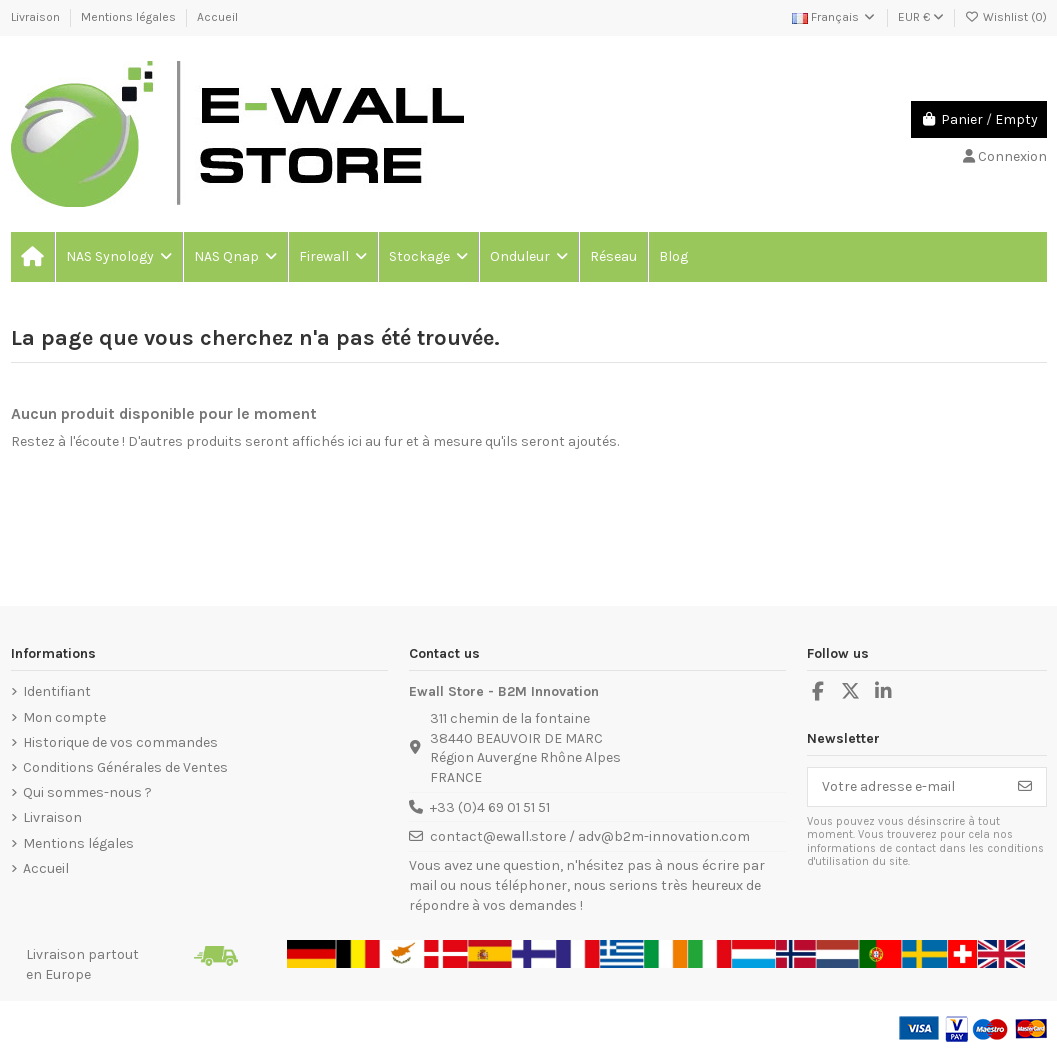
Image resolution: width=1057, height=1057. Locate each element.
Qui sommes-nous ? (87, 792)
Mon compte (64, 717)
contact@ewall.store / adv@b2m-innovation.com (590, 836)
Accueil (217, 17)
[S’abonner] (1025, 787)
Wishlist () (1006, 17)
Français (834, 17)
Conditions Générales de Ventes (125, 767)
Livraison (37, 17)
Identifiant (57, 691)
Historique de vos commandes (120, 742)
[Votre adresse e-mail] (906, 787)
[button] (118, 257)
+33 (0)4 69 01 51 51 (490, 807)
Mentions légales (130, 17)
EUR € (921, 17)
